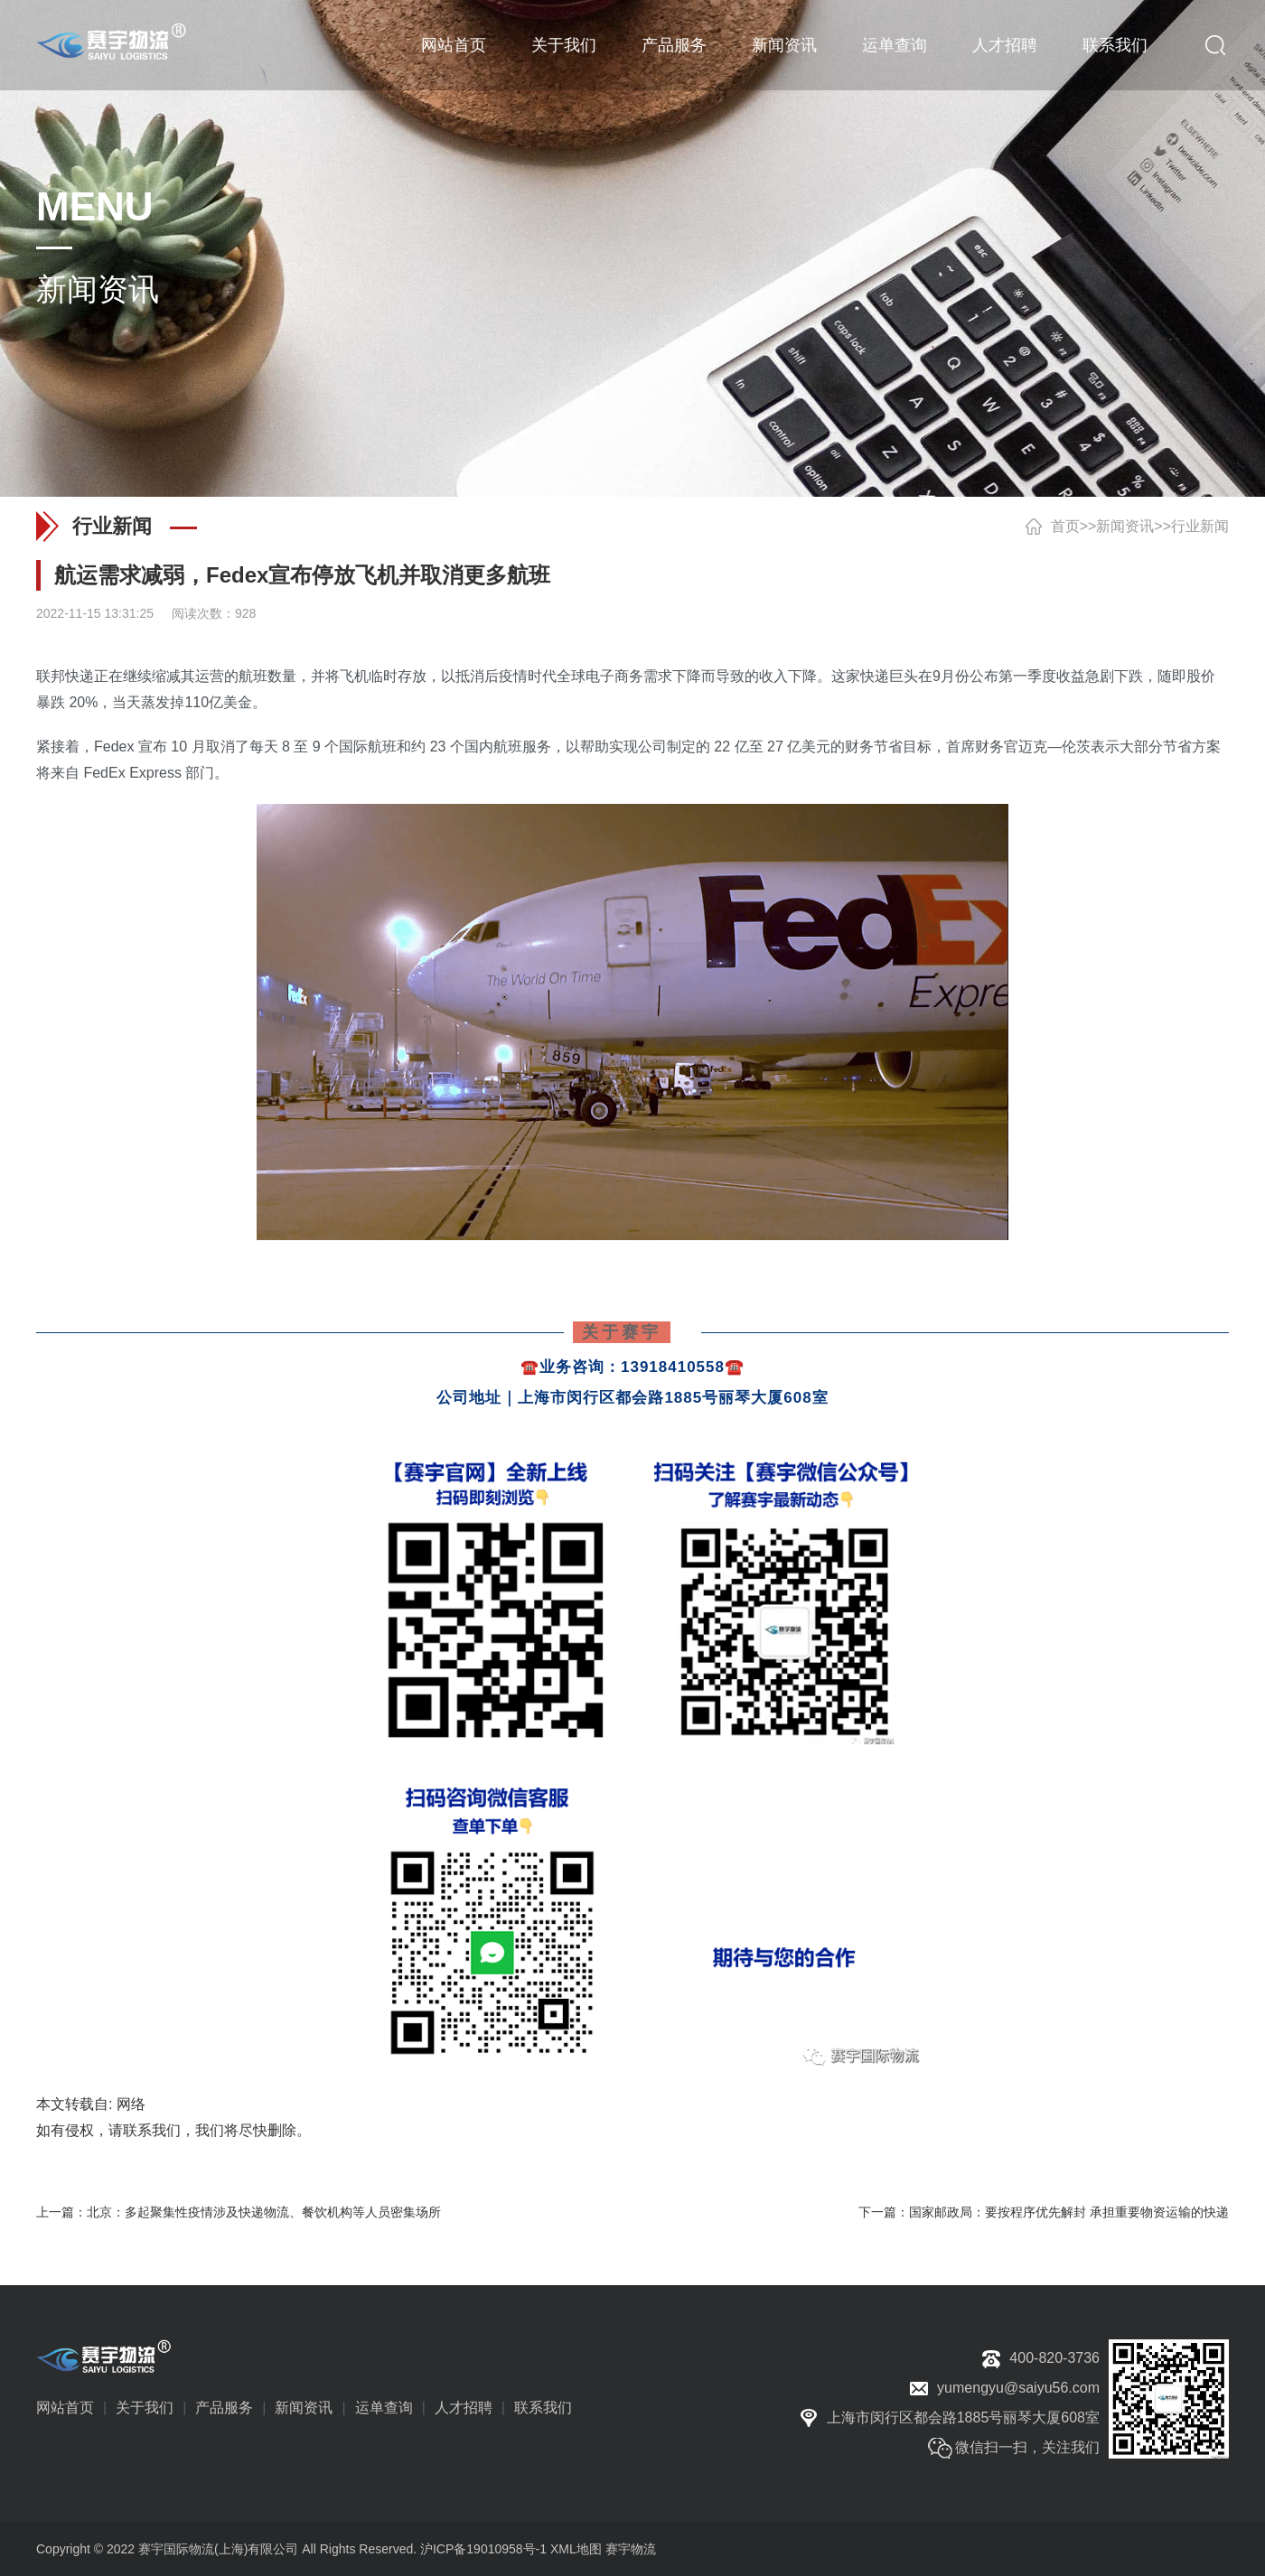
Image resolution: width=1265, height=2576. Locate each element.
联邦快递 (65, 676)
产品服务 (674, 45)
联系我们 (1115, 45)
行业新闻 (1200, 526)
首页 (1065, 526)
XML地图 (576, 2549)
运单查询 (894, 45)
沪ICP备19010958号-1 (483, 2549)
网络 (131, 2104)
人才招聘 (1004, 45)
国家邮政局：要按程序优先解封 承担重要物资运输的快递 (1069, 2212)
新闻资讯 (784, 45)
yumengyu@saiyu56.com (1018, 2387)
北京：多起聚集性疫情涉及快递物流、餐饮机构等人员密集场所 (264, 2212)
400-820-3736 (1054, 2358)
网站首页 (453, 45)
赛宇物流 (630, 2549)
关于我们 (563, 45)
